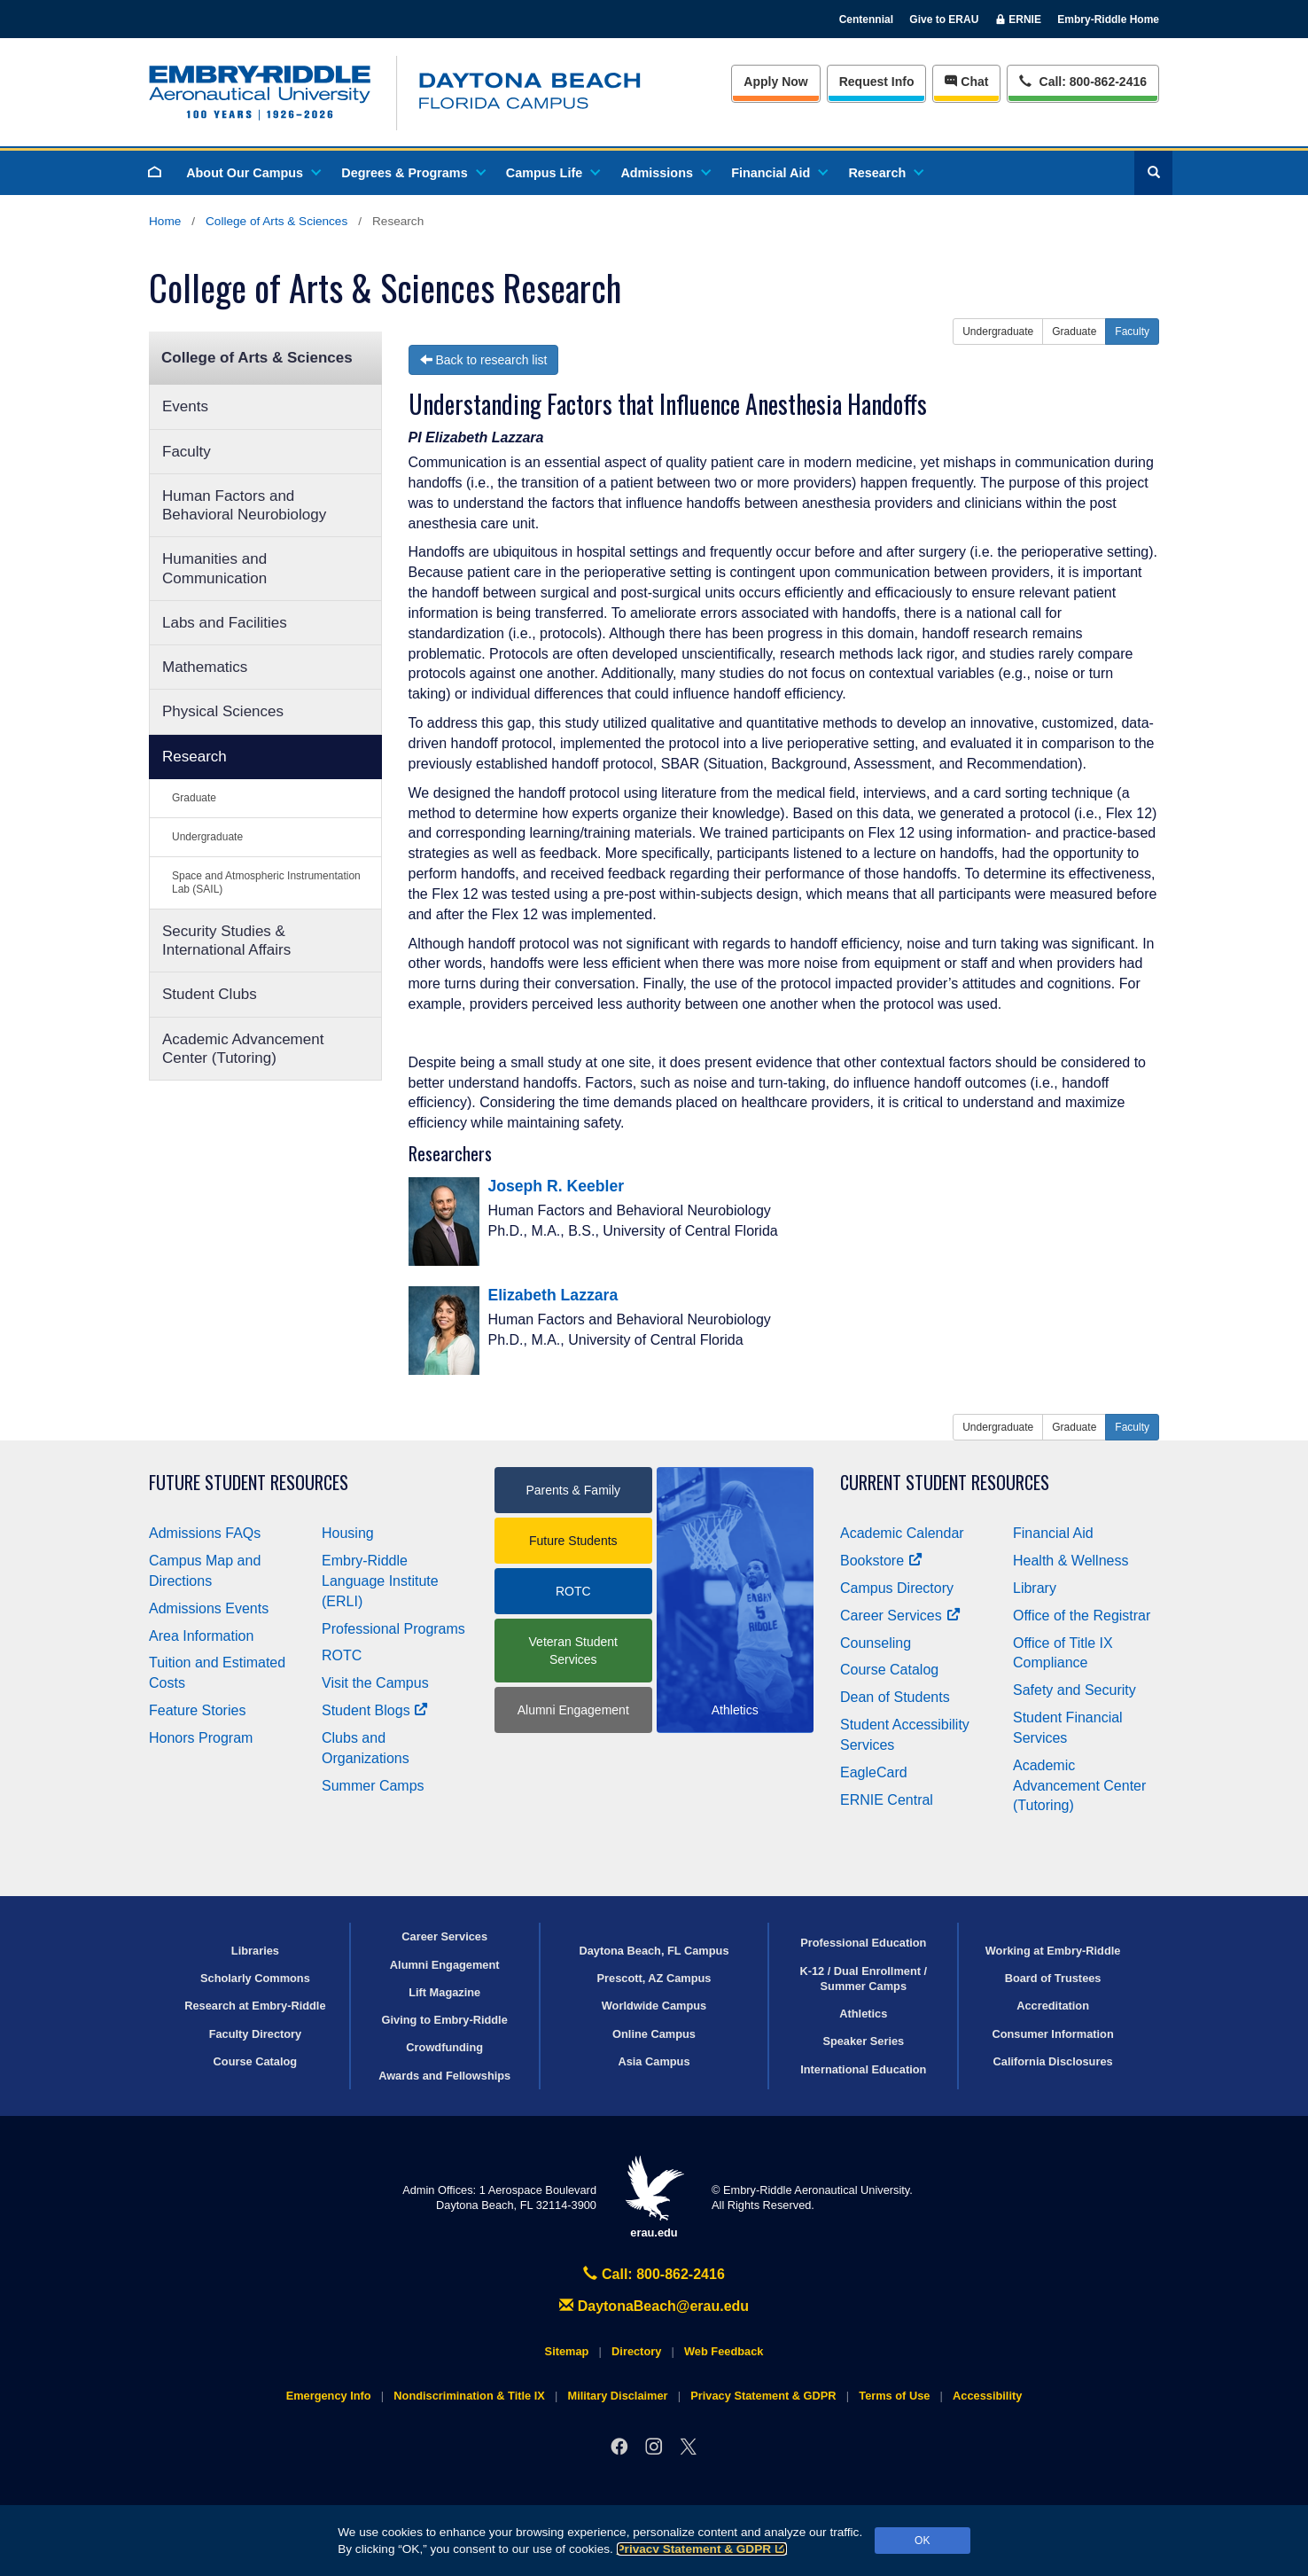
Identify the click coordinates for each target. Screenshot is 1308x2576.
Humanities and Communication (214, 568)
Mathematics (204, 667)
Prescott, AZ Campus (654, 1978)
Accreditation (1052, 2005)
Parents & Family (573, 1490)
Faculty (186, 451)
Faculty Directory (255, 2034)
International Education (863, 2069)
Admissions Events (209, 1608)
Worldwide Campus (654, 2005)
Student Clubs (209, 994)
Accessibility (987, 2395)
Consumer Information (1052, 2034)
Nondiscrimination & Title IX (468, 2395)
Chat (966, 81)
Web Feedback (723, 2351)
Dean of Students (895, 1697)
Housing (348, 1533)
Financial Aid (778, 173)
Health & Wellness (1070, 1560)
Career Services (900, 1615)
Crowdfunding (444, 2047)
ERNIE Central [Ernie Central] (886, 1799)
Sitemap (567, 2351)
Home (165, 221)
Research (885, 173)
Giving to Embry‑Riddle (445, 2019)
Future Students (573, 1541)
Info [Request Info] (877, 81)
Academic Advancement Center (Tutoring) (242, 1048)
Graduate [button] (1074, 331)
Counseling (875, 1643)
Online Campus (654, 2034)
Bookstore (881, 1560)
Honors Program (201, 1737)
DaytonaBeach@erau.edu (654, 2306)
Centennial (866, 19)
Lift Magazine (444, 1992)
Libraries (255, 1950)
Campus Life (552, 173)
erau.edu (654, 2197)
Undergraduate (207, 837)
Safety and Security (1074, 1690)
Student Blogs (375, 1710)
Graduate (194, 798)
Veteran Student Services (573, 1651)
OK (922, 2540)
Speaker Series (863, 2041)
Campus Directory (897, 1588)
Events (185, 406)
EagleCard (873, 1772)
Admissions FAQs (205, 1533)
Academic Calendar (902, 1533)
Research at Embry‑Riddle (254, 2005)
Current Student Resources (944, 1482)
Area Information (201, 1635)
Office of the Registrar (1081, 1615)
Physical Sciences (223, 711)
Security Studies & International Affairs (226, 940)
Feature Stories (197, 1710)
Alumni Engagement (573, 1710)
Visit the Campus (375, 1682)
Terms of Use (894, 2395)
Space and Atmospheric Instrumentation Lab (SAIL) (266, 882)
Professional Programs (393, 1628)
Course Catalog (889, 1669)
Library (1034, 1588)
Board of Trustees (1053, 1978)
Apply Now (775, 81)
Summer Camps (373, 1785)
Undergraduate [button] (997, 331)
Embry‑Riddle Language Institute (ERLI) (380, 1581)
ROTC (342, 1655)
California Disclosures (1053, 2061)
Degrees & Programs (412, 173)
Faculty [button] (1132, 331)
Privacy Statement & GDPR (702, 2549)
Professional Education (863, 1942)
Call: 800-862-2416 (654, 2274)
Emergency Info (328, 2395)
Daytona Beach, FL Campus (653, 1950)
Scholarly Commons (255, 1978)
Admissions (664, 173)
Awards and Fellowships (444, 2075)
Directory (636, 2351)
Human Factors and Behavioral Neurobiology (244, 505)
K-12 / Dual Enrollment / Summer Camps (863, 1978)
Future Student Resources (248, 1482)
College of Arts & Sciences (276, 221)
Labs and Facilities (224, 622)
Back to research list (484, 360)
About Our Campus (252, 173)
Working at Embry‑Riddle (1053, 1950)
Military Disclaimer (617, 2395)
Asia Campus (653, 2061)
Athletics (863, 2013)
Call (1082, 80)
